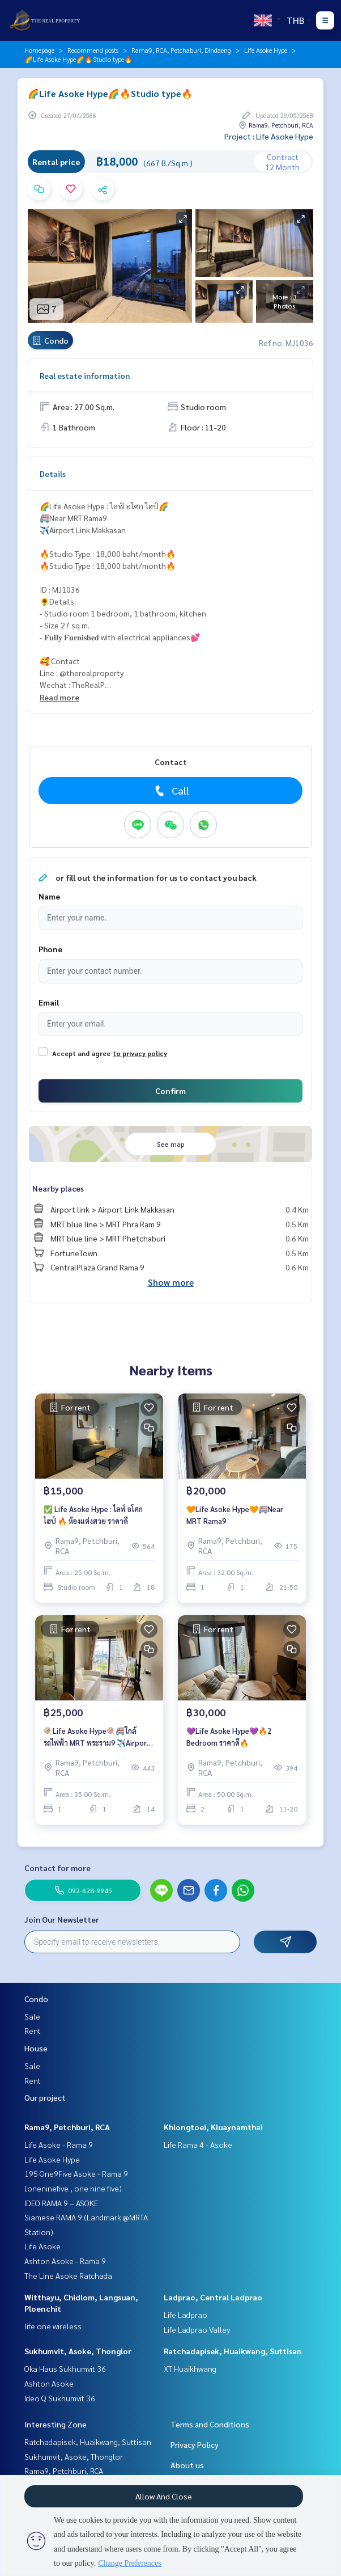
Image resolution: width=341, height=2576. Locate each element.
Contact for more (57, 1868)
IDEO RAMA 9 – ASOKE (61, 2203)
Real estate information (85, 375)
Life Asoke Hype (265, 49)
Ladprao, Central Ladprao (213, 2297)
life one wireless (53, 2326)
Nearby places (58, 1188)
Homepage (39, 49)
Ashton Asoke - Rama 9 (65, 2261)
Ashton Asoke (49, 2383)
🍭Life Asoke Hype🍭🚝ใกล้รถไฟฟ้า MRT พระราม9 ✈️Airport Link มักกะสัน (97, 1737)
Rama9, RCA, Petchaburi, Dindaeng (181, 49)
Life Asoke (42, 2246)
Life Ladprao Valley (197, 2329)
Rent (32, 2030)
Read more (59, 697)
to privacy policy (140, 1053)
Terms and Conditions (209, 2424)
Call (170, 790)
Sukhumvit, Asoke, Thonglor (77, 2351)
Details (53, 473)
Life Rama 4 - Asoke (198, 2144)
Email (49, 1002)
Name (49, 896)
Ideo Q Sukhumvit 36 (59, 2398)
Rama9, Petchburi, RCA (67, 2127)
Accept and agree (81, 1053)
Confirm (170, 1091)
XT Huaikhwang (190, 2368)
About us (187, 2465)
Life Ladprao (185, 2314)
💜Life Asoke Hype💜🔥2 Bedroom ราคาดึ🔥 (228, 1736)
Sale (32, 2016)
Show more (171, 1282)
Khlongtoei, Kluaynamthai (213, 2127)
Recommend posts (92, 49)
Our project (45, 2097)
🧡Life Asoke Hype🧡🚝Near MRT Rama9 (234, 1515)
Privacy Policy (194, 2444)
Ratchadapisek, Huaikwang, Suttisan (233, 2351)
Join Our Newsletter (61, 1919)
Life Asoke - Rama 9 (58, 2144)
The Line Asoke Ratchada (68, 2275)
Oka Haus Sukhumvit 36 (65, 2368)
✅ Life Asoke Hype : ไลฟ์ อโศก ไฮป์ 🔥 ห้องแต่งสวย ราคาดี (93, 1515)
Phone (50, 949)
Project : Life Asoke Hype (268, 136)
